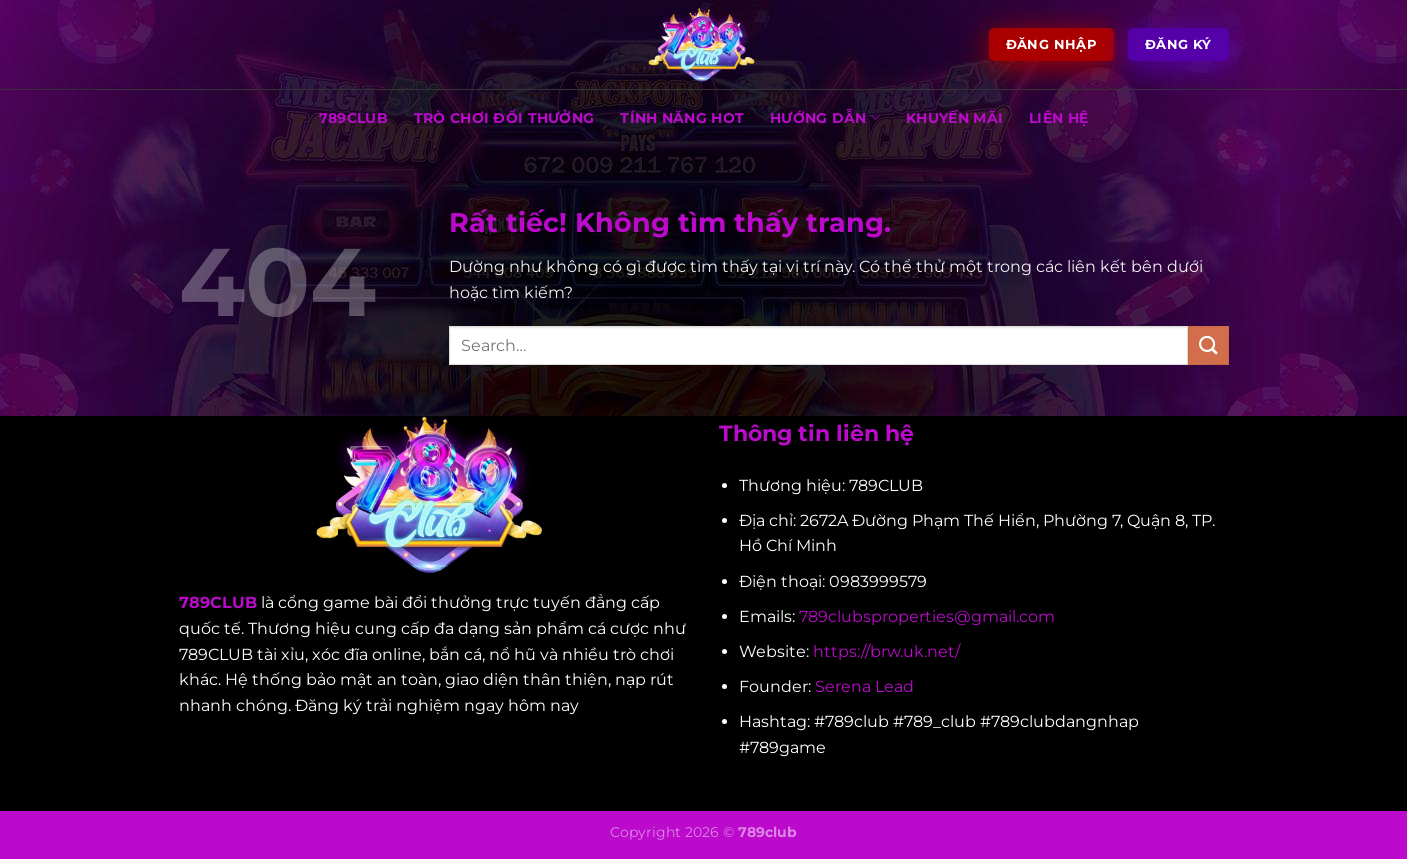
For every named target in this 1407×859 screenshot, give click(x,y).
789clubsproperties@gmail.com (927, 616)
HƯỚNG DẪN (825, 117)
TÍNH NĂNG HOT (682, 118)
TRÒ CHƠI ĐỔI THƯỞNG (504, 118)
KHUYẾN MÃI (954, 118)
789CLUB (353, 118)
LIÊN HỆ (1058, 118)
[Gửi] (1208, 345)
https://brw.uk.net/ (886, 651)
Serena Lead (864, 686)
